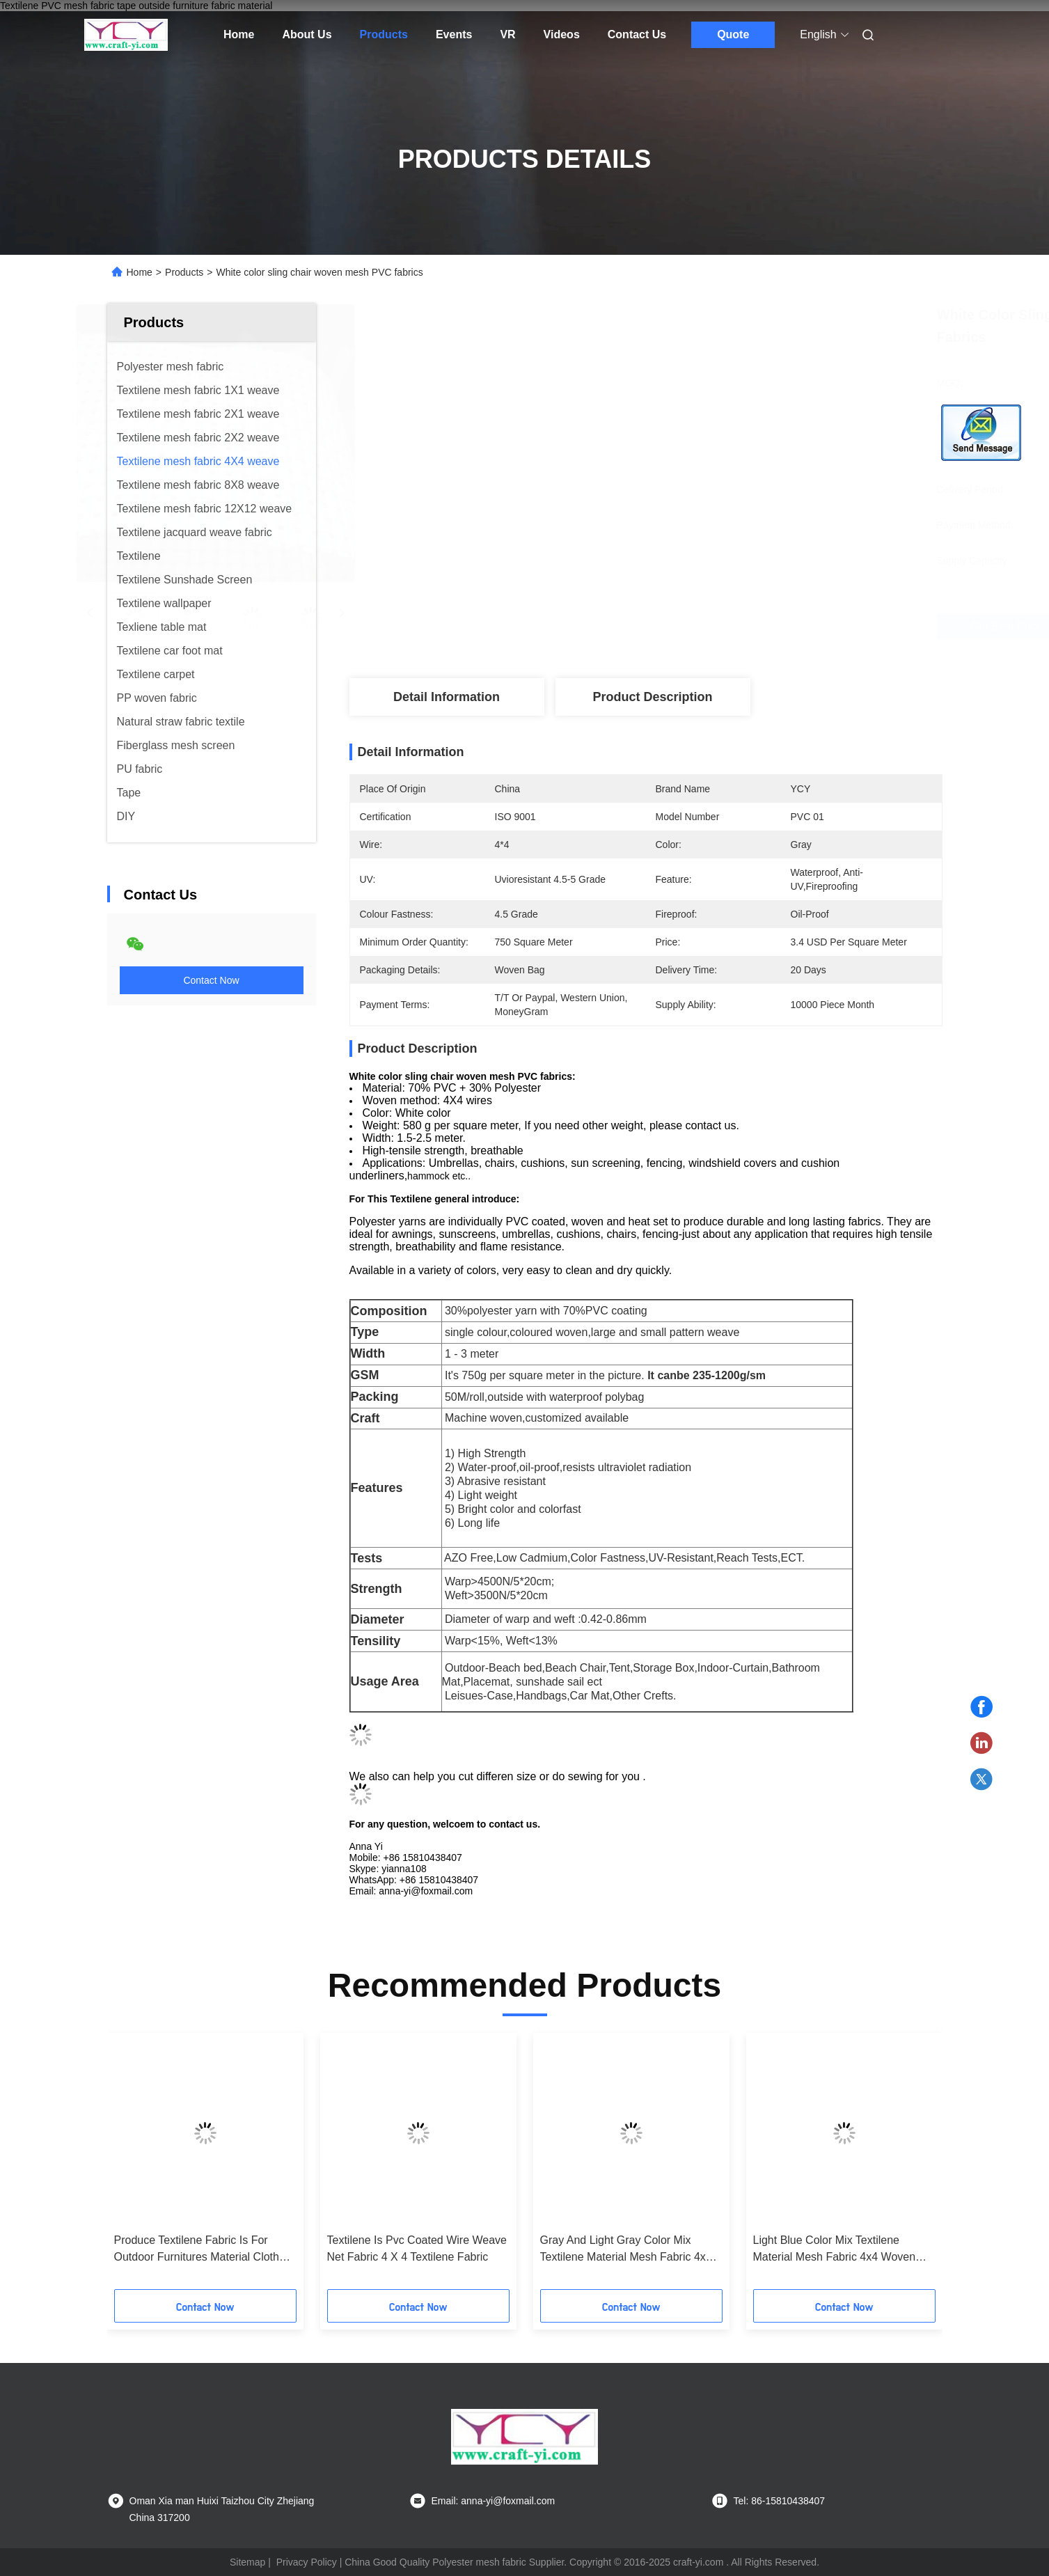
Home (238, 34)
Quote (733, 34)
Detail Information (446, 697)
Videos (562, 34)
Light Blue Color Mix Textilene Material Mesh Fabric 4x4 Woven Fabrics (834, 2249)
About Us (306, 34)
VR (507, 34)
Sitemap (247, 2562)
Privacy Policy (306, 2562)
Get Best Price (731, 626)
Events (454, 34)
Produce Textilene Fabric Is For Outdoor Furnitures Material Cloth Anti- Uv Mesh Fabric (196, 2249)
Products (384, 34)
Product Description (652, 697)
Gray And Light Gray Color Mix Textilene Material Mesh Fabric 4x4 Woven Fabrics (626, 2249)
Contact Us (637, 34)
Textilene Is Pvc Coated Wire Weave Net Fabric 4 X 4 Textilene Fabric (417, 2248)
